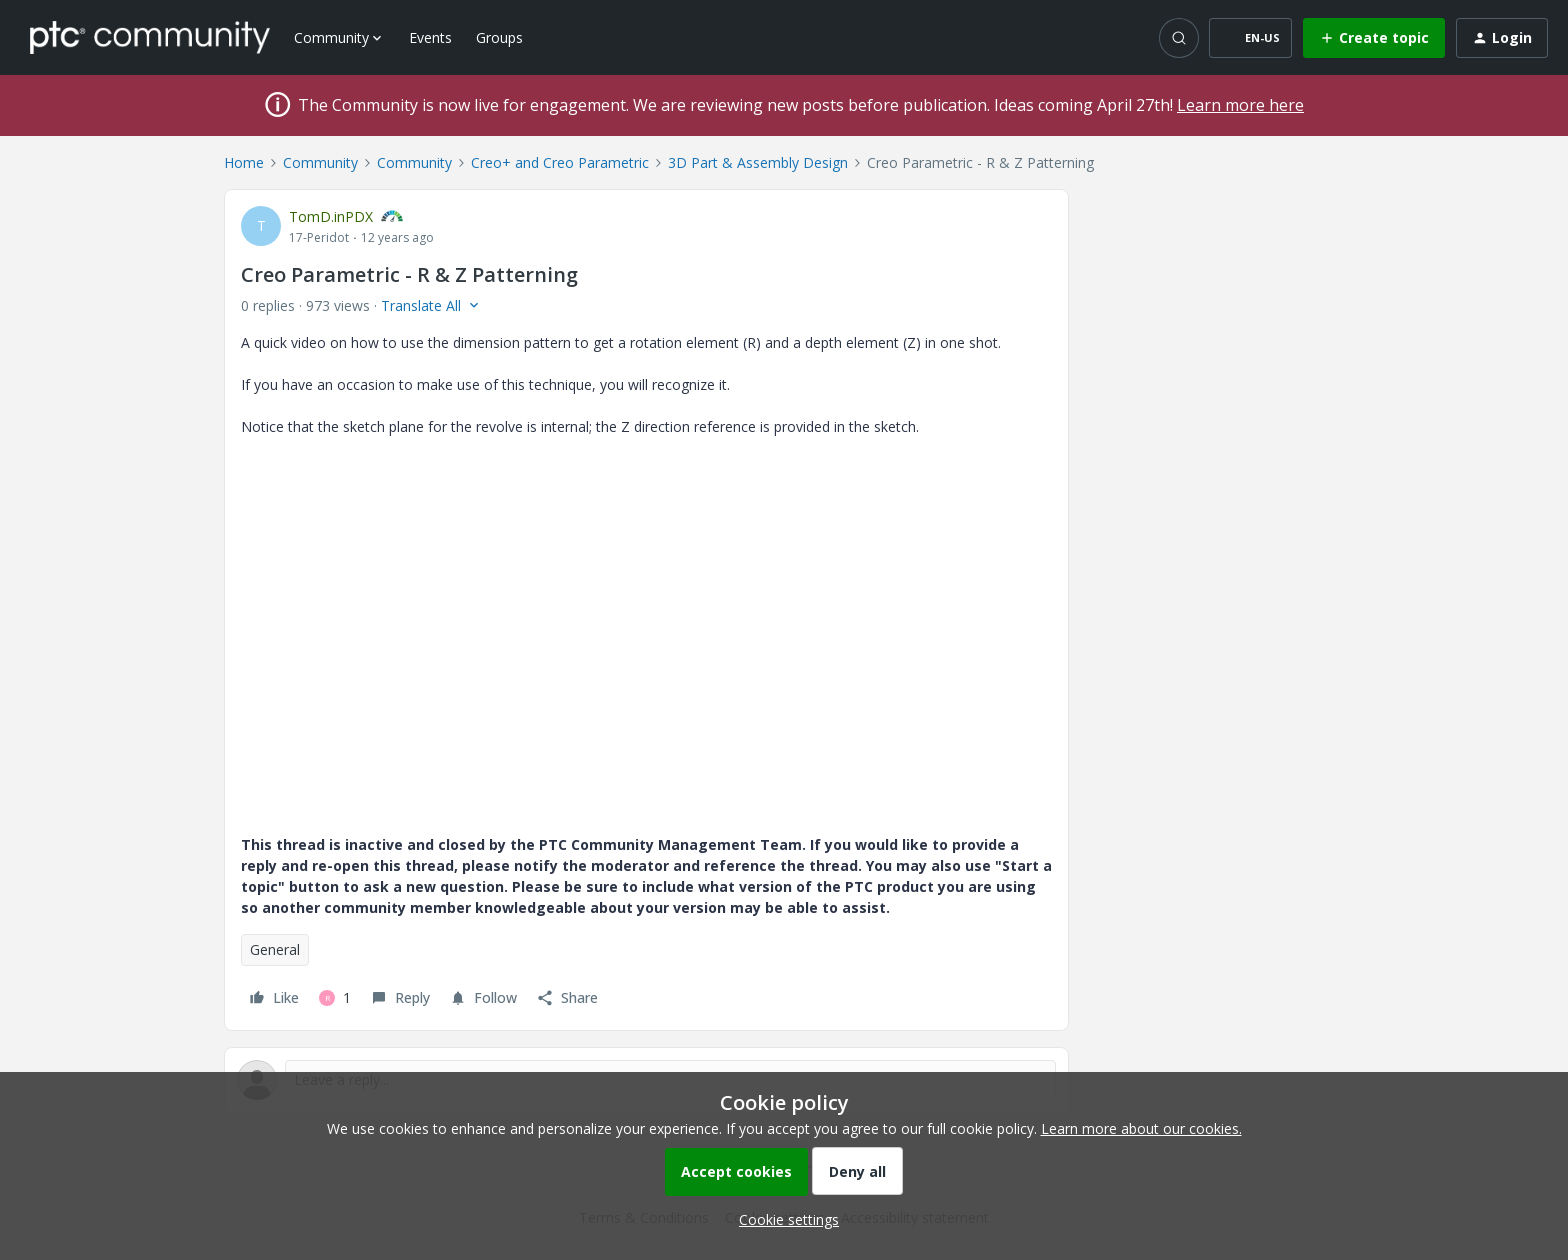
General (275, 949)
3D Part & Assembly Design (758, 162)
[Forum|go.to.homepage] (150, 37)
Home (244, 162)
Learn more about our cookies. (1141, 1128)
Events (430, 37)
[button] (1250, 38)
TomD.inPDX (331, 216)
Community (320, 162)
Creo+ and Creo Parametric (560, 162)
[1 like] (335, 998)
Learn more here (1240, 105)
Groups (499, 37)
